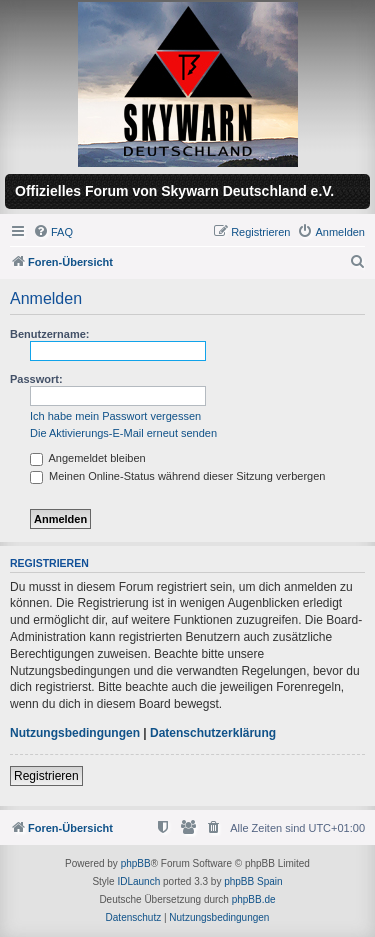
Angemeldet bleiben (88, 458)
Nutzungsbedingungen (75, 733)
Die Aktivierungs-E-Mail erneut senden (123, 433)
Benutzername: (49, 334)
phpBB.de (254, 899)
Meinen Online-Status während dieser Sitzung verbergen (177, 476)
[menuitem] (53, 232)
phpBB (136, 863)
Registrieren (46, 776)
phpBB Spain (253, 881)
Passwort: (36, 379)
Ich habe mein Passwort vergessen (115, 416)
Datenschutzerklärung (213, 733)
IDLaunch (138, 881)
